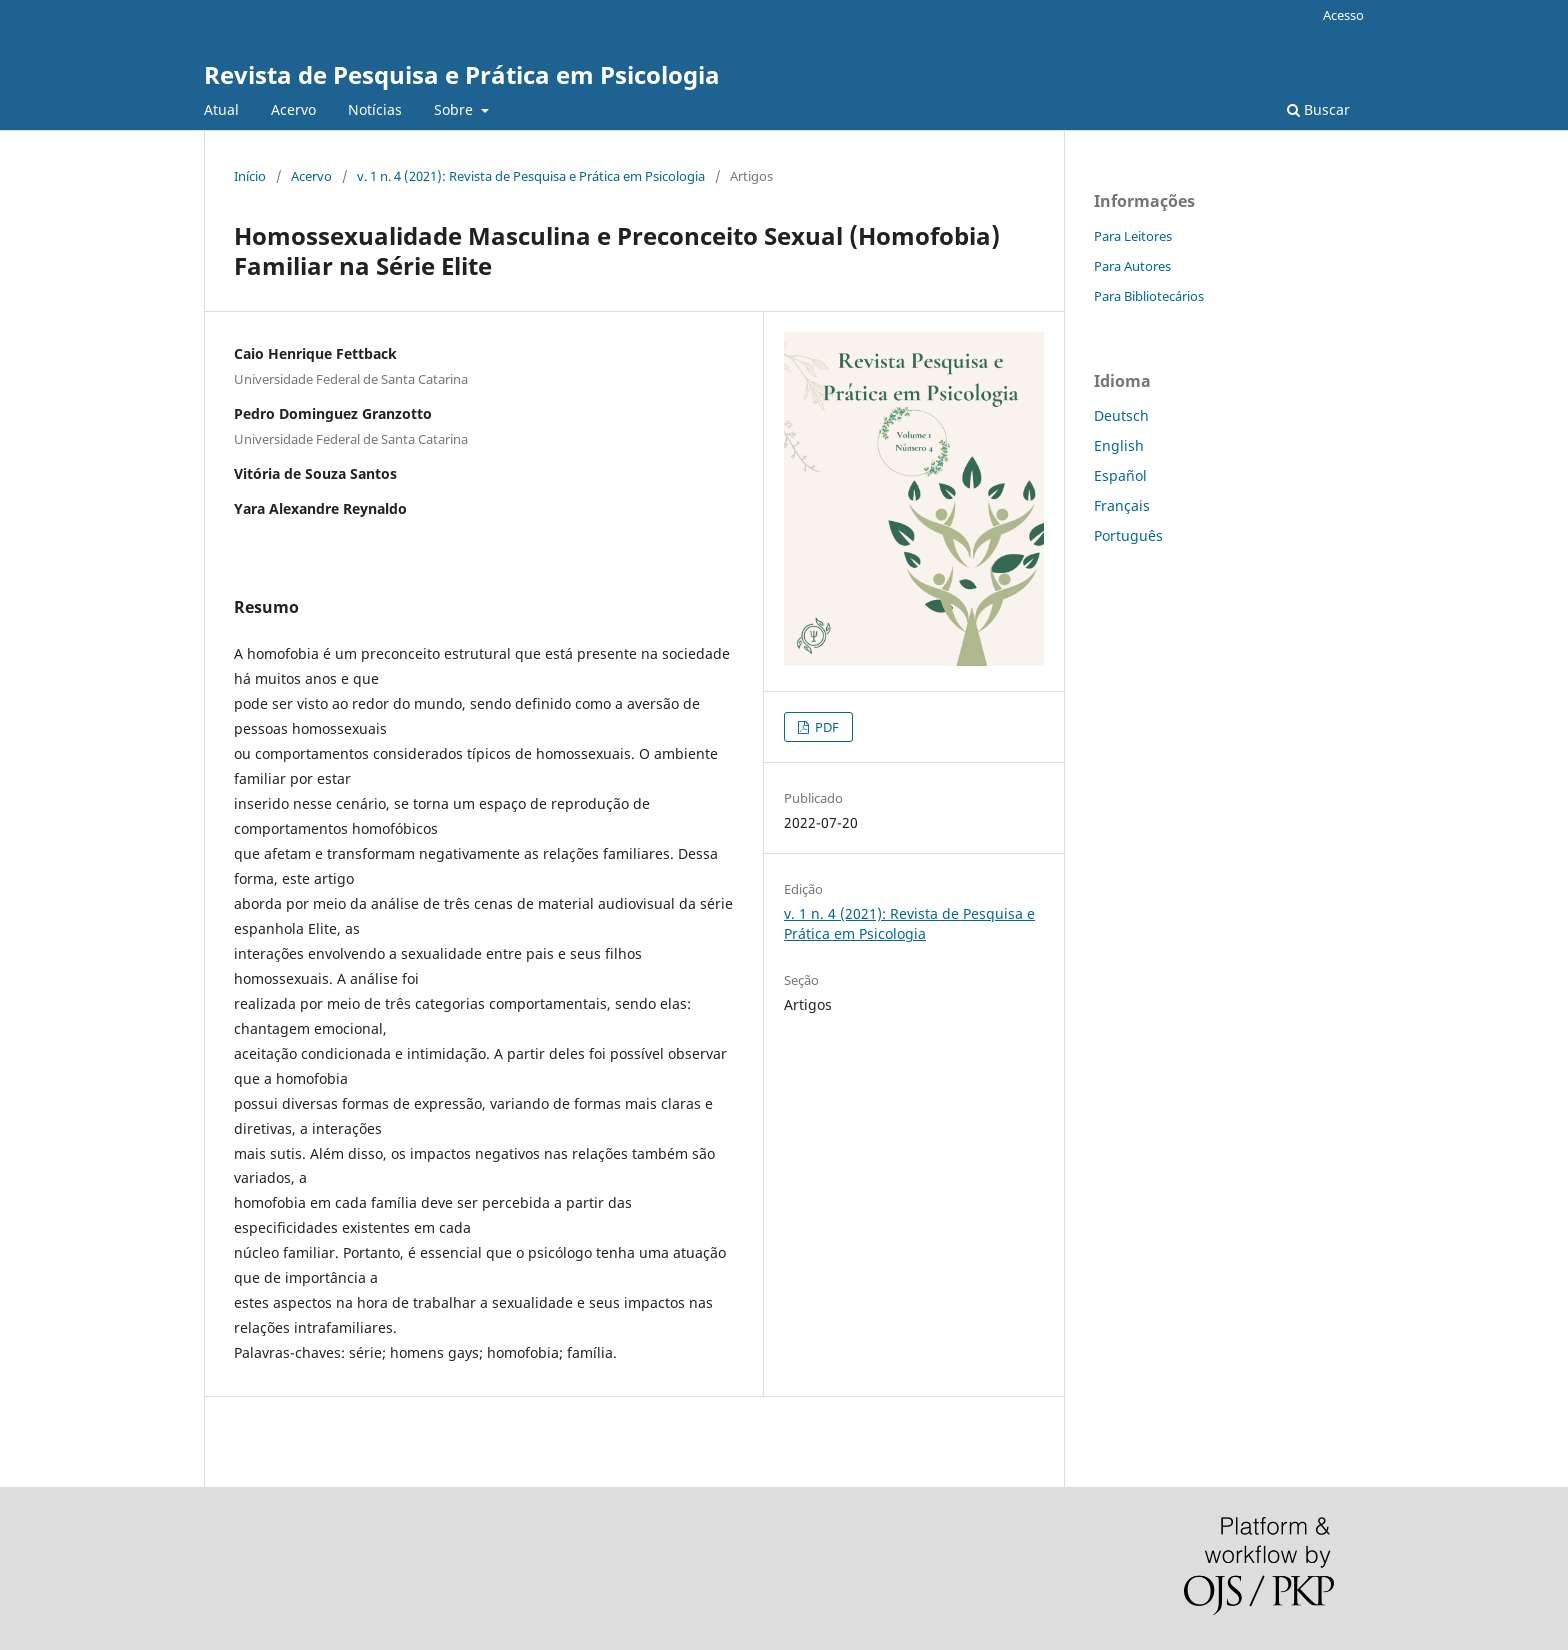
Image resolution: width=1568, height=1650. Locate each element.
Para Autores (1132, 266)
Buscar (1318, 109)
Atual (221, 109)
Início (250, 176)
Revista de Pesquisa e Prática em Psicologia (462, 74)
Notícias (375, 109)
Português (1128, 535)
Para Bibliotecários (1149, 296)
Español (1120, 475)
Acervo (293, 109)
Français (1122, 505)
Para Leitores (1133, 236)
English (1119, 445)
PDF (825, 727)
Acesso (1343, 15)
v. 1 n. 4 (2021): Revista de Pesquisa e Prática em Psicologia (531, 176)
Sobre (455, 109)
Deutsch (1121, 415)
